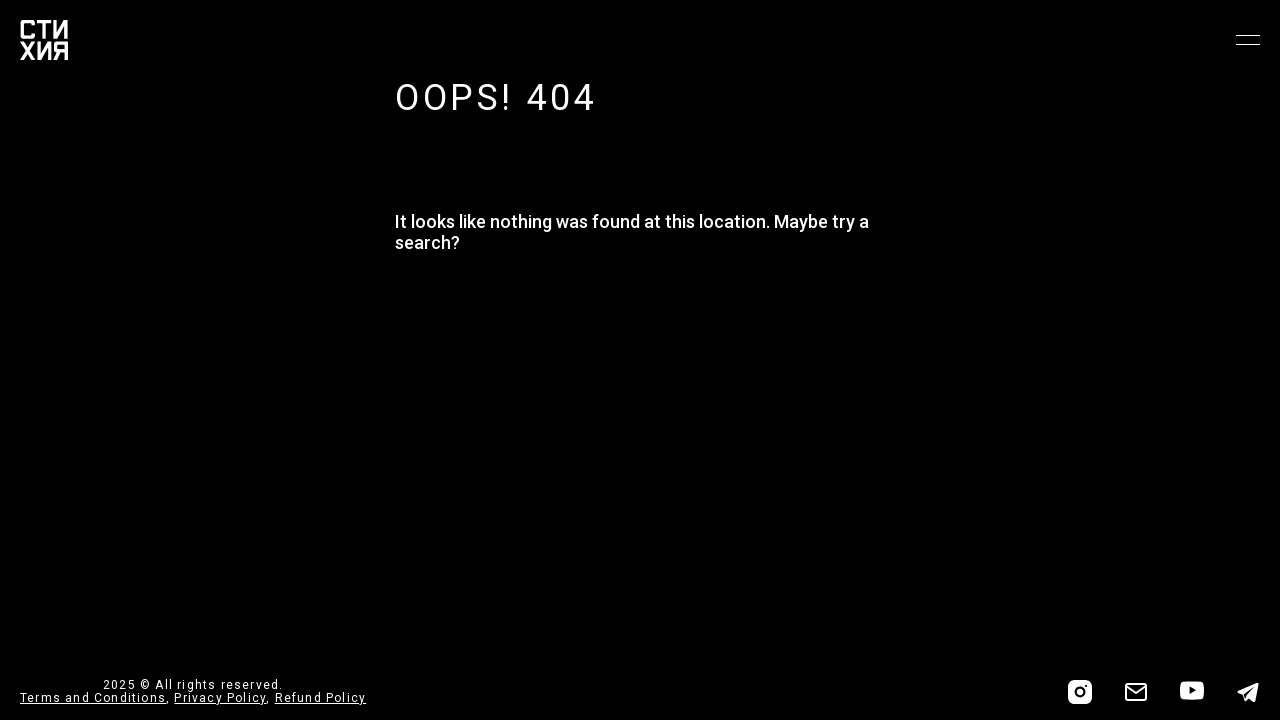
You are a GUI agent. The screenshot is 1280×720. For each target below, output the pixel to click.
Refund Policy (321, 698)
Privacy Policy (220, 698)
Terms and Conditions (93, 698)
